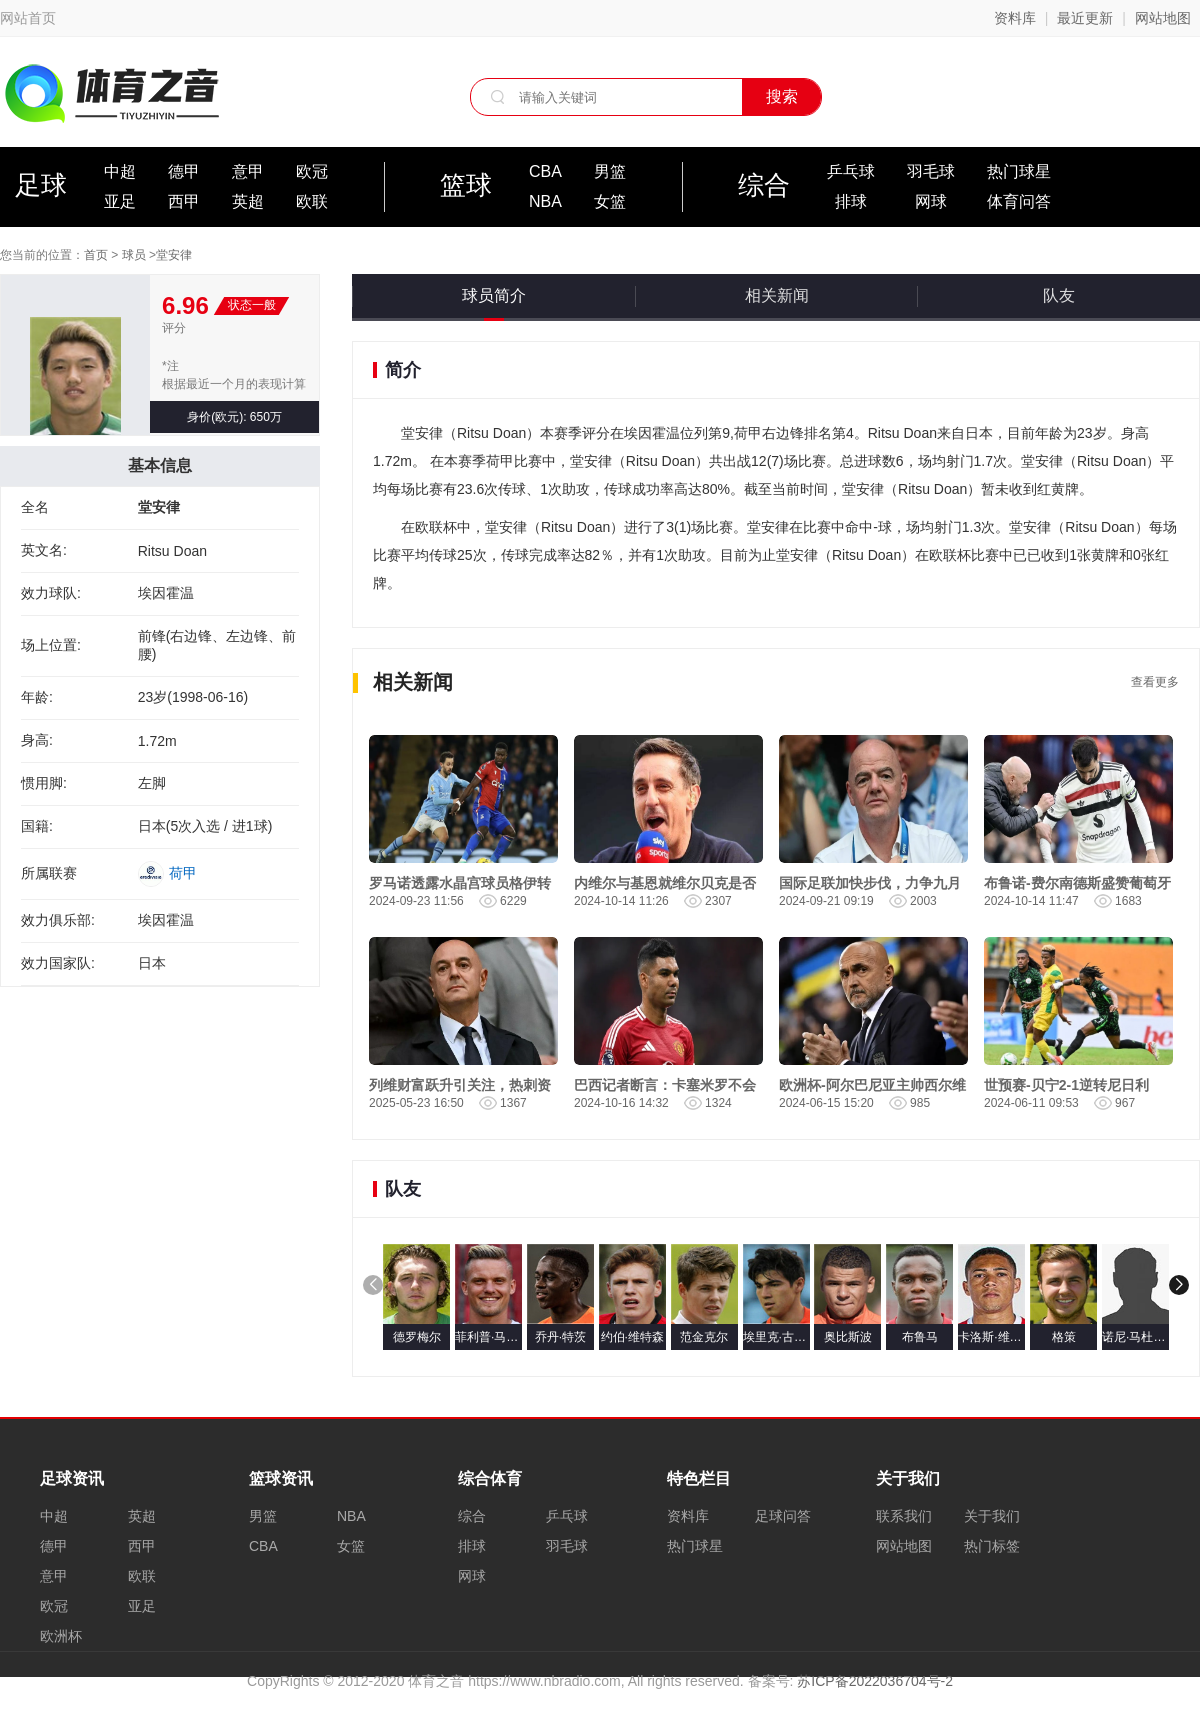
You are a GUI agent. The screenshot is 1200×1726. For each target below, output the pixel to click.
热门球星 (1019, 171)
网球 (931, 201)
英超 (248, 201)
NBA (545, 201)
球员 (134, 255)
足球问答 (783, 1516)
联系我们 (904, 1516)
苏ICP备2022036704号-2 (875, 1681)
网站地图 (1163, 18)
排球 (851, 201)
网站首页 (28, 18)
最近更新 (1085, 18)
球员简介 (494, 295)
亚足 (120, 201)
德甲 (184, 171)
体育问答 (1019, 201)
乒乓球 (851, 171)
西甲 (184, 201)
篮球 (466, 185)
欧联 (312, 201)
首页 (96, 255)
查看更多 (1155, 682)
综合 (764, 185)
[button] (1179, 1285)
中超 (120, 171)
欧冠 (312, 171)
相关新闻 (777, 295)
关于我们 (992, 1516)
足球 (41, 185)
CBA (545, 171)
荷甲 (183, 873)
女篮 (610, 201)
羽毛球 (931, 171)
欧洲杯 (61, 1636)
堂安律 (174, 255)
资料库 (1015, 18)
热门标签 (992, 1546)
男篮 (610, 171)
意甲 (248, 171)
